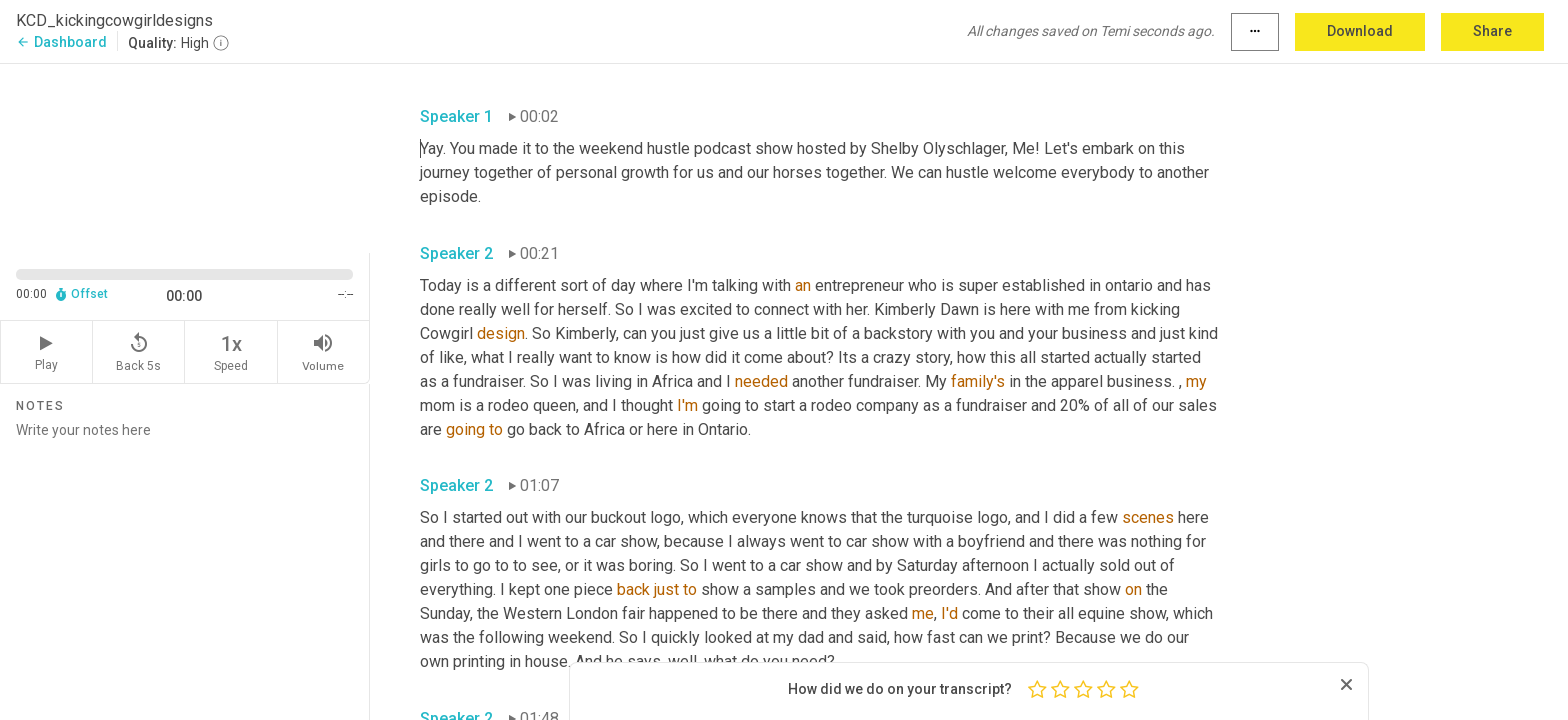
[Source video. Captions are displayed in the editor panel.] (185, 156)
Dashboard (61, 42)
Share (1492, 31)
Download (1360, 31)
